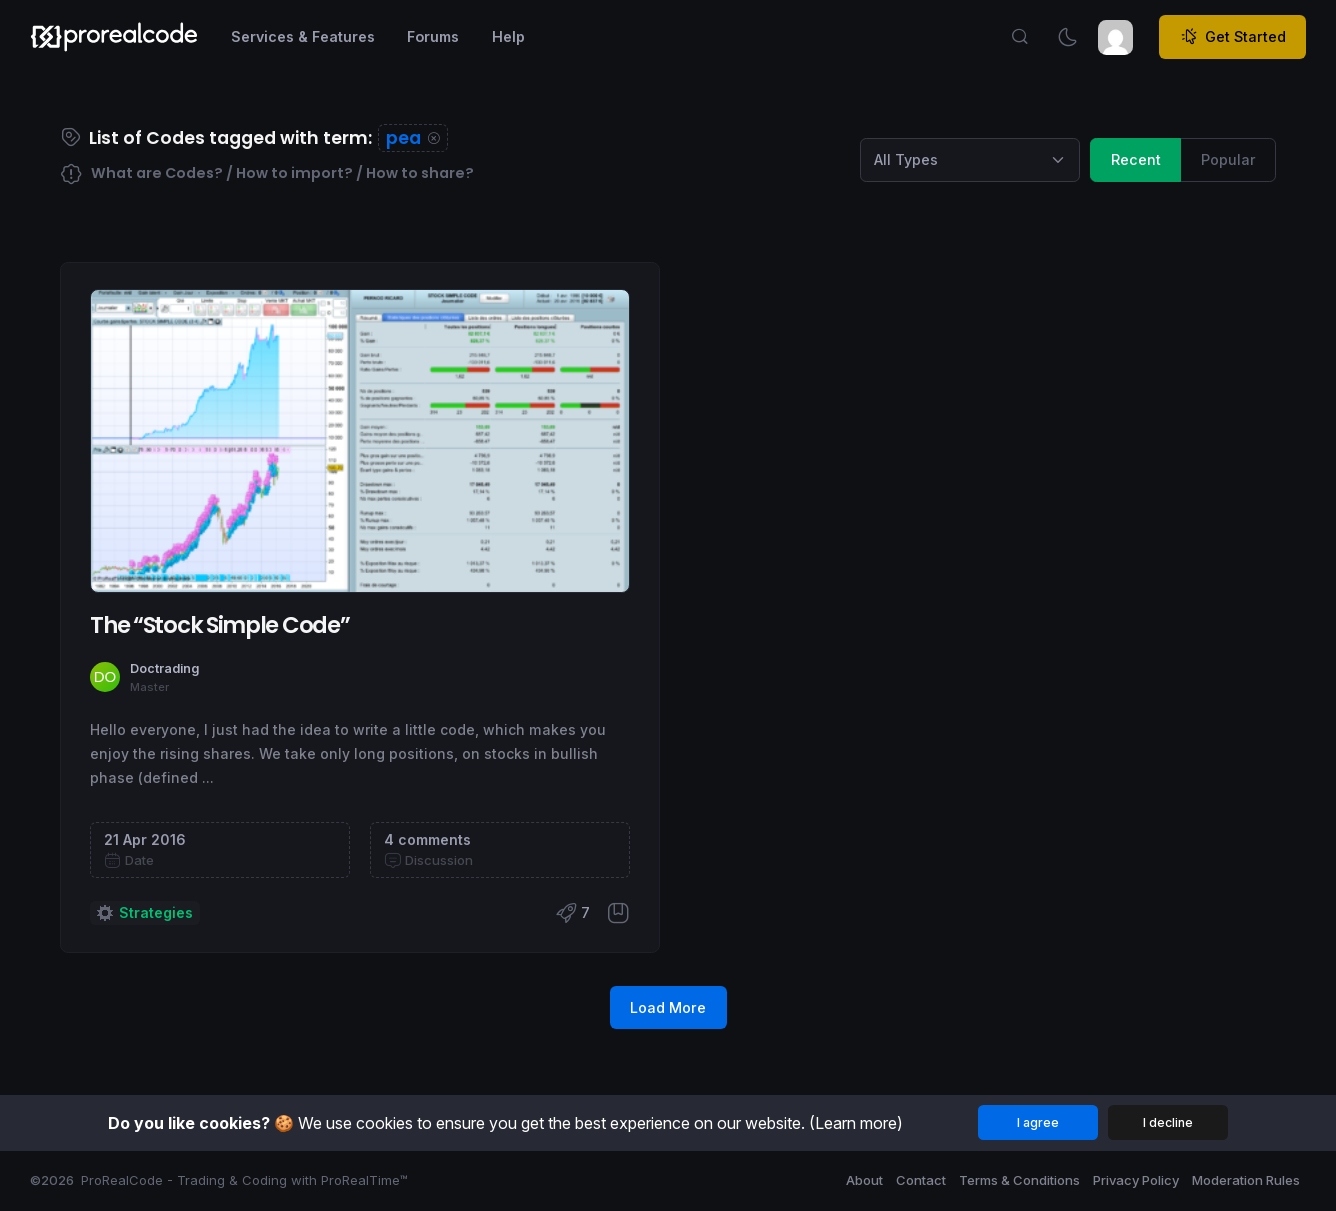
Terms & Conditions (1019, 1180)
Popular (1228, 158)
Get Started (1233, 37)
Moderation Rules (1246, 1180)
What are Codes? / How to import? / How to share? (267, 174)
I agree (1038, 1122)
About (864, 1180)
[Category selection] (970, 160)
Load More (668, 1007)
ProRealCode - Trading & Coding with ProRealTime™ (244, 1180)
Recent (1136, 158)
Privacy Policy (1136, 1180)
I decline (1168, 1122)
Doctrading (164, 668)
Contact (921, 1180)
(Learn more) (856, 1123)
